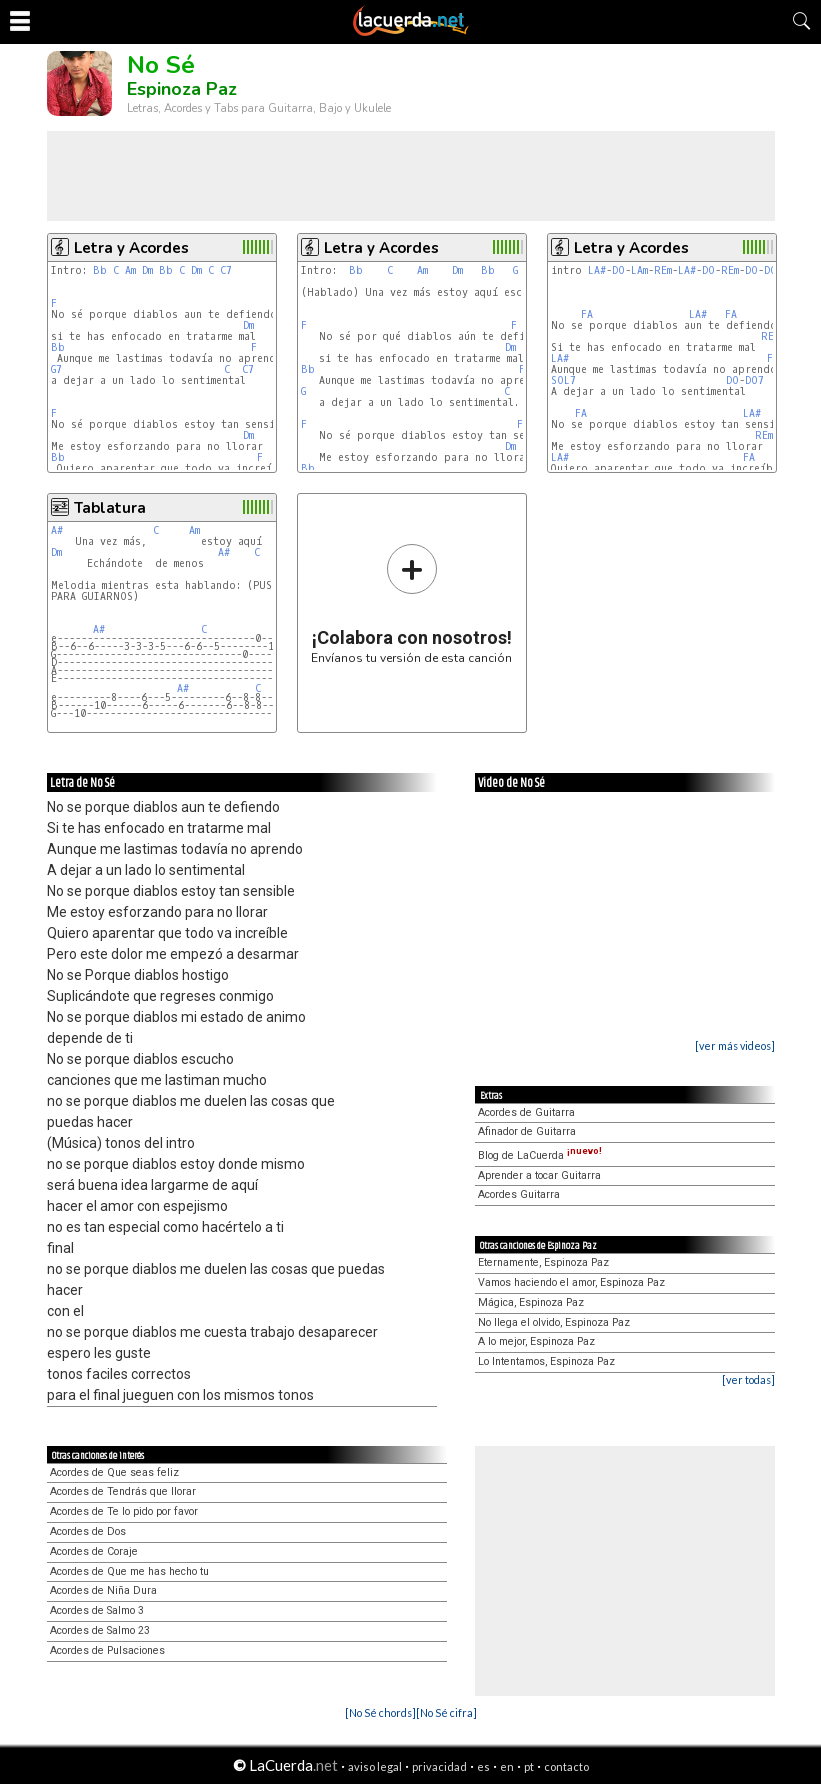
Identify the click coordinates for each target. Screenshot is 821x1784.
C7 (226, 270)
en (507, 1766)
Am (130, 270)
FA (587, 314)
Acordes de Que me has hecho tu (129, 1571)
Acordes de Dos (88, 1531)
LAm (639, 270)
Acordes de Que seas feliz (114, 1472)
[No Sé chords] (380, 1712)
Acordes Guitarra (519, 1194)
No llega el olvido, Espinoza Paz (554, 1322)
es (483, 1766)
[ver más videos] (735, 1045)
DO (618, 270)
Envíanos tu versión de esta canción (411, 603)
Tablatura (110, 508)
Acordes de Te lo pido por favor (124, 1511)
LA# (597, 270)
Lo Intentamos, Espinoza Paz (546, 1361)
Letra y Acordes (131, 248)
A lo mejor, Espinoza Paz (536, 1341)
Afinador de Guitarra (527, 1131)
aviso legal (375, 1766)
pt (529, 1766)
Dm (147, 270)
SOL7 (563, 380)
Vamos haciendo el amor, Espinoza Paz (571, 1282)
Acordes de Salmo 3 (97, 1610)
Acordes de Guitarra (526, 1112)
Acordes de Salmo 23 (100, 1630)
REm (663, 270)
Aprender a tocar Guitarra (539, 1175)
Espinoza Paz (182, 89)
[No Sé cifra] (446, 1712)
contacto (566, 1766)
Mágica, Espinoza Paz (531, 1302)
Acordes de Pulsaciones (107, 1650)
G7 (56, 369)
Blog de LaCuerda (540, 1155)
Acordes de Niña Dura (103, 1590)
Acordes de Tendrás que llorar (123, 1491)
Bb (100, 270)
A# (57, 530)
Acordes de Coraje (94, 1551)
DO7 (754, 380)
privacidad (439, 1766)
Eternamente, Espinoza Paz (543, 1262)
